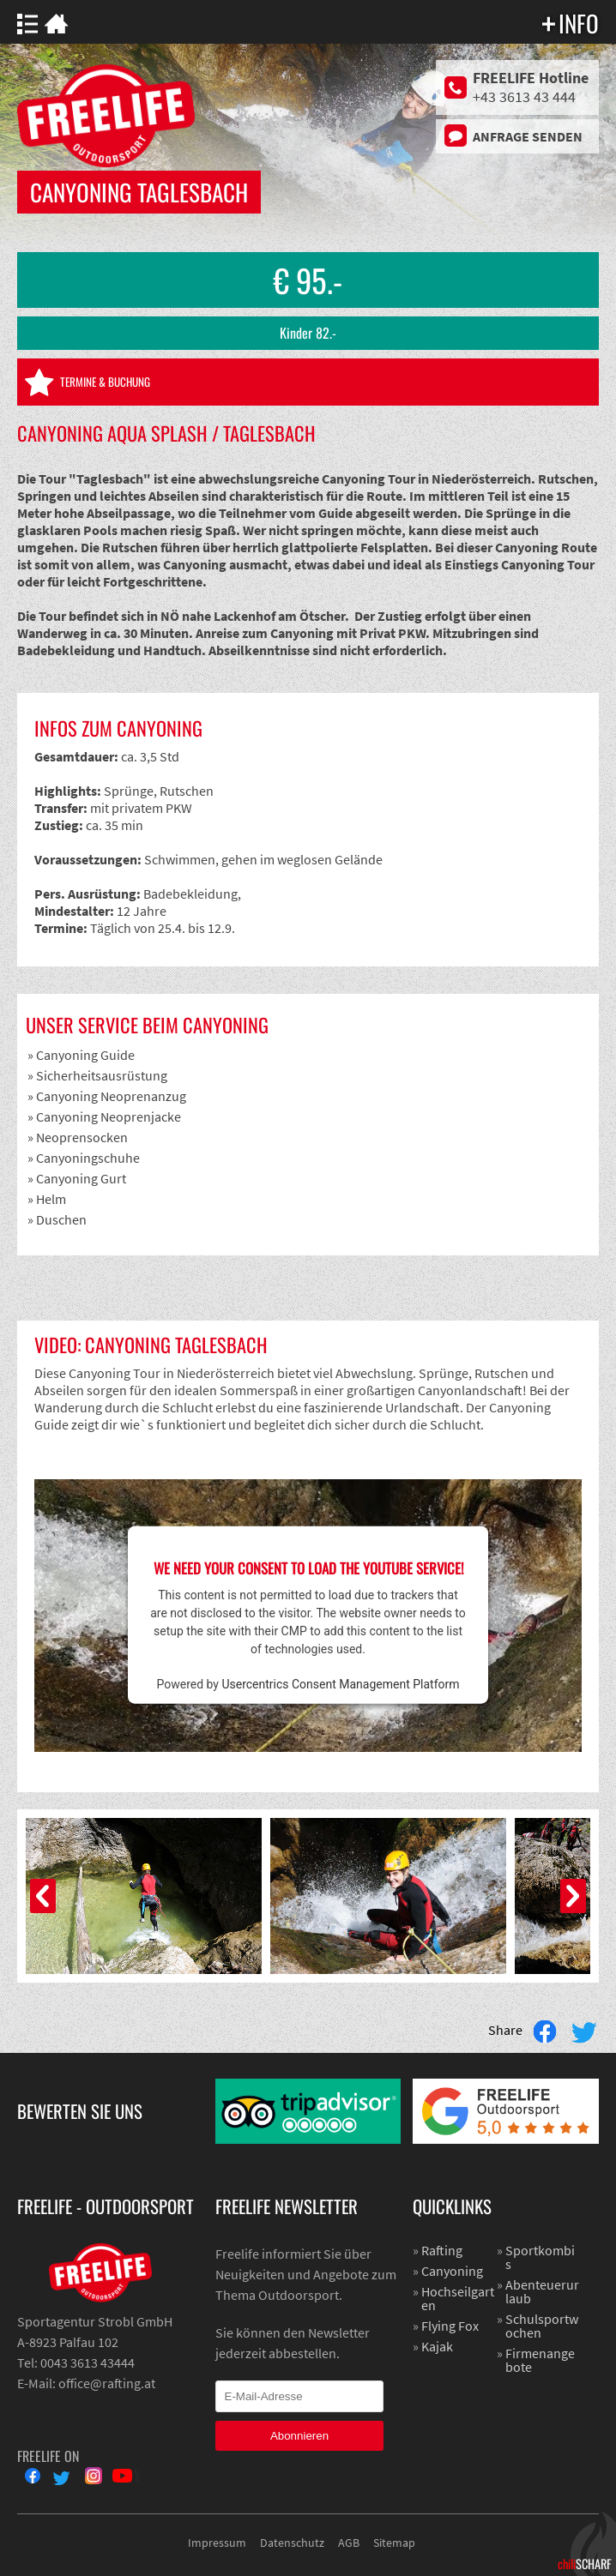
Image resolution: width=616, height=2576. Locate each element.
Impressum (217, 2542)
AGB (348, 2542)
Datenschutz (292, 2542)
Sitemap (394, 2542)
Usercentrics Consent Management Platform (340, 1684)
